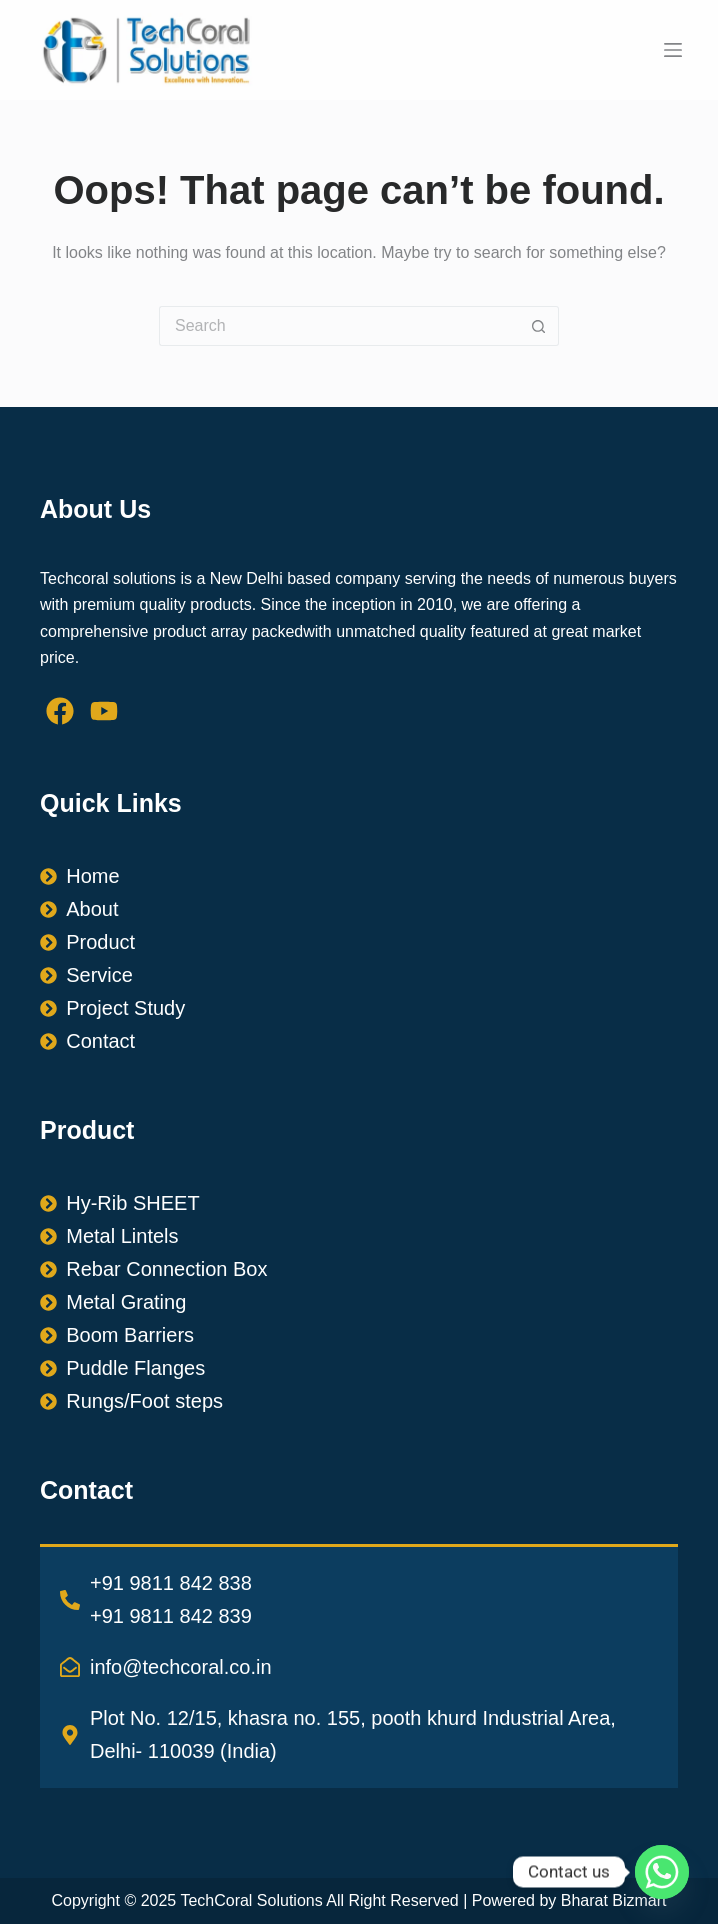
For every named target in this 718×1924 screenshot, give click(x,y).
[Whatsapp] (662, 1872)
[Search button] (539, 326)
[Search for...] (339, 326)
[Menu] (673, 50)
